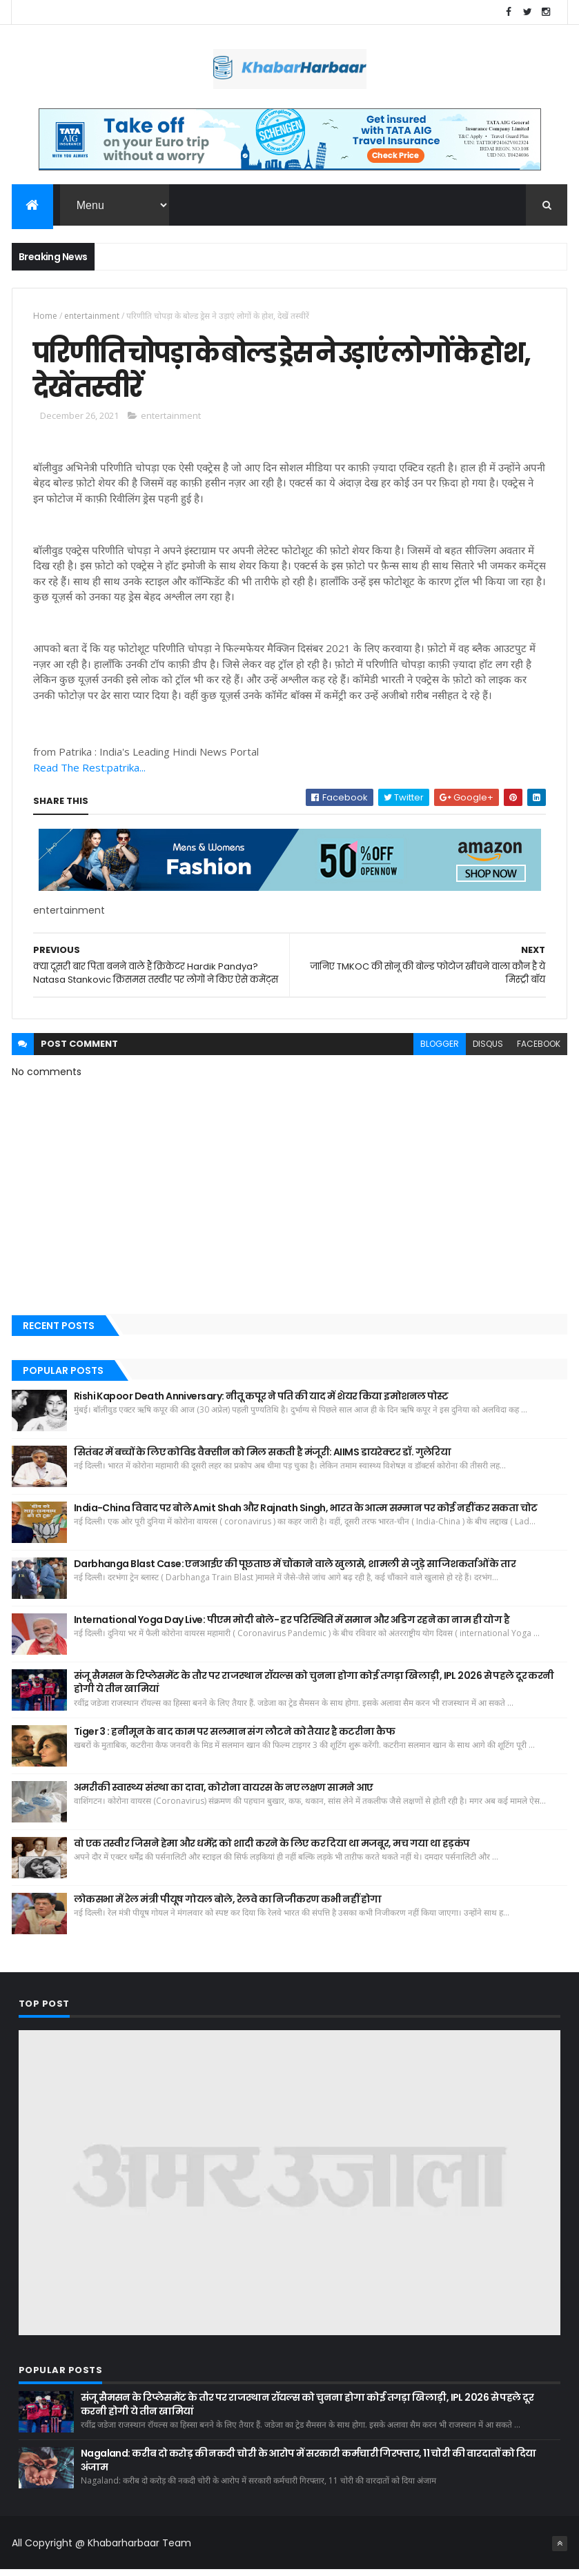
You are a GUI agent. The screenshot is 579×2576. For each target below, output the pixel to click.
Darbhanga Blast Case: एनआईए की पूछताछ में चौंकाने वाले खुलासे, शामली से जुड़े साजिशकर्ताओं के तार (295, 1569)
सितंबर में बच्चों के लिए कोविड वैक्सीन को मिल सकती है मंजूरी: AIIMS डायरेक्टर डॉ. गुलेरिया (262, 1457)
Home (45, 317)
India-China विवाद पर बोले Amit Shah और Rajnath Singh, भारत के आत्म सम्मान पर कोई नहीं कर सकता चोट (306, 1513)
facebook (538, 1050)
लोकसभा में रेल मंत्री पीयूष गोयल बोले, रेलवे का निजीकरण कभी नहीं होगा (228, 1904)
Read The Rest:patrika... (89, 773)
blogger (439, 1050)
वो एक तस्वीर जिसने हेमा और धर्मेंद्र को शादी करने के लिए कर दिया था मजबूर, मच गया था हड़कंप (272, 1849)
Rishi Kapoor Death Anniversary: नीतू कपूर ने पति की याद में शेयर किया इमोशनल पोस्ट (261, 1401)
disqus (488, 1050)
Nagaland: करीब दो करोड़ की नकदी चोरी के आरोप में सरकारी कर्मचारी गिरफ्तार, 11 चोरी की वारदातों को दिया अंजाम (308, 2466)
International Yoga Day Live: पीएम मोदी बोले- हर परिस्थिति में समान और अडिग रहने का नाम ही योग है (291, 1625)
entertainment (91, 317)
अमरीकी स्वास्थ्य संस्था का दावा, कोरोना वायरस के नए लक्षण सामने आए (223, 1793)
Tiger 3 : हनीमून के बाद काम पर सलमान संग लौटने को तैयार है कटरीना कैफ (234, 1737)
